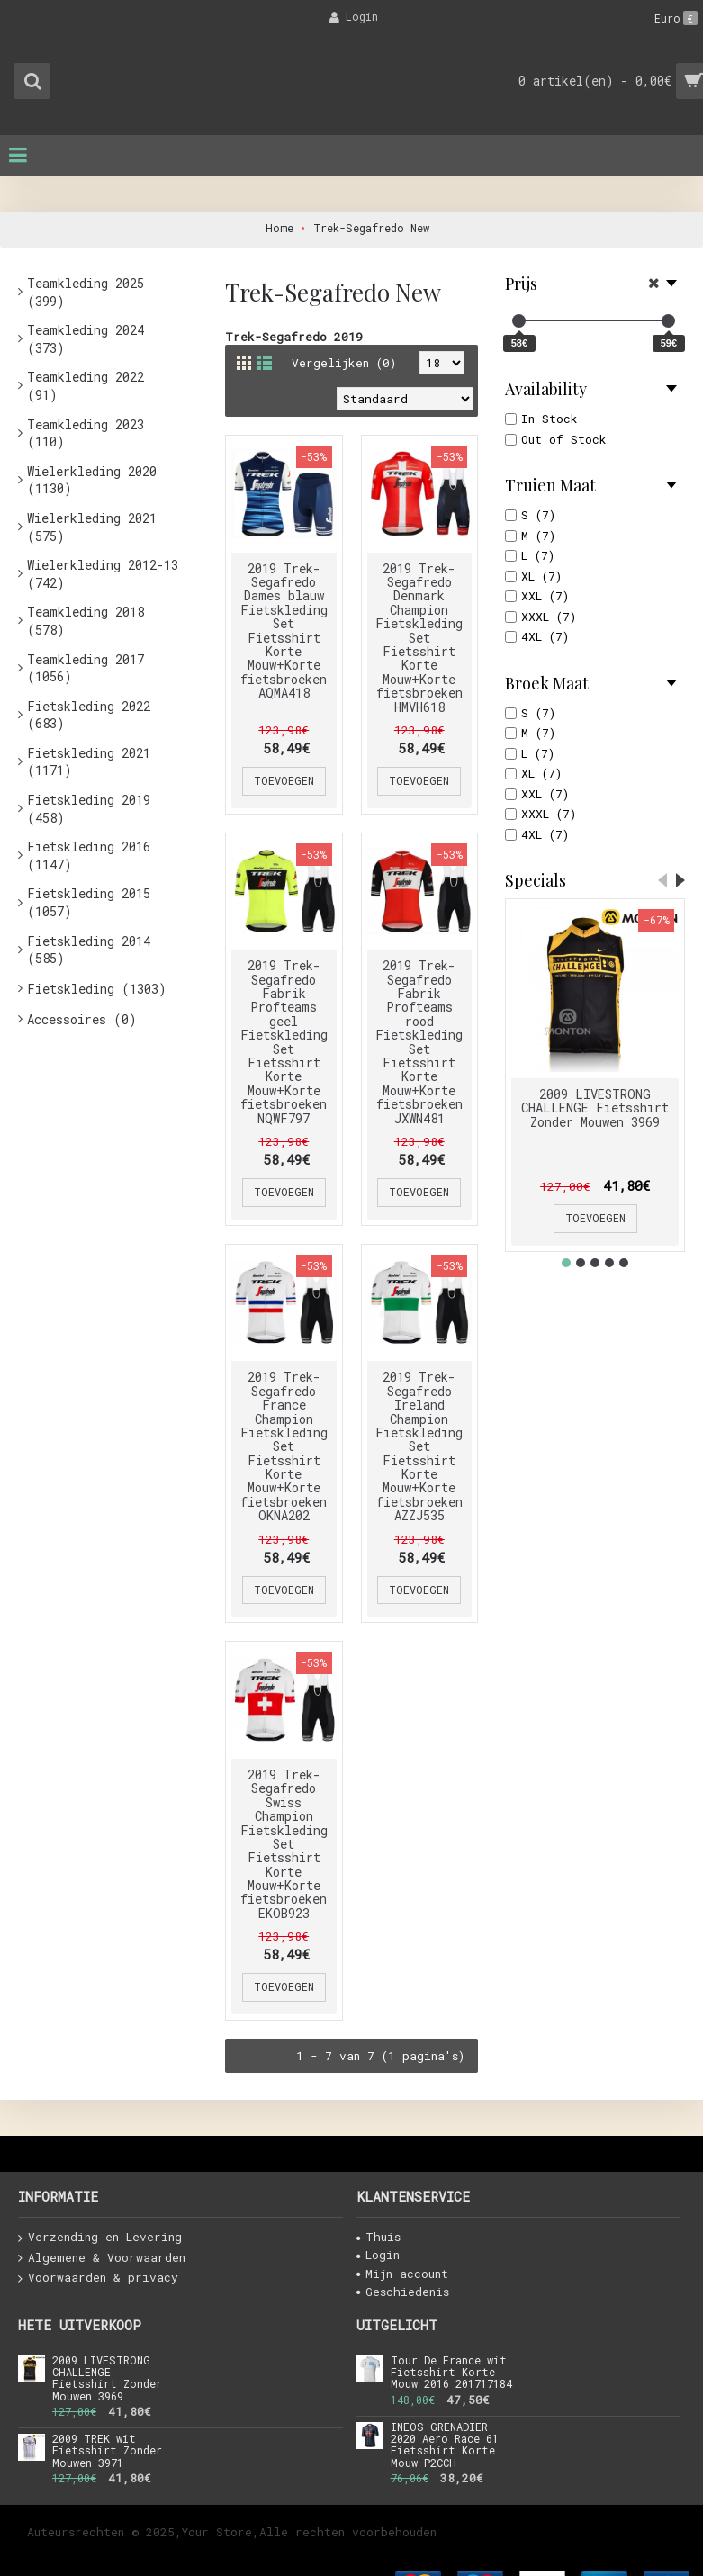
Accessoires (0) (82, 1019)
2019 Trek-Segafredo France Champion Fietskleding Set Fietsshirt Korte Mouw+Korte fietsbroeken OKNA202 (284, 1446)
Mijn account (402, 2273)
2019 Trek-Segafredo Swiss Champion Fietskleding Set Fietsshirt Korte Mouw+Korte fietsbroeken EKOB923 (284, 1844)
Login (378, 2255)
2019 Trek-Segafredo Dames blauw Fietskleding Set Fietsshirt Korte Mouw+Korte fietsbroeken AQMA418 (284, 631)
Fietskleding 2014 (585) (88, 950)
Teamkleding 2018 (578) (85, 620)
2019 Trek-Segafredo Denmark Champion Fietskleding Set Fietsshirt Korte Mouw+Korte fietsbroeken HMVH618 (419, 638)
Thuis (378, 2237)
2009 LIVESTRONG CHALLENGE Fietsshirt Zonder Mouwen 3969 (595, 1107)
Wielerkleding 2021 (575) (92, 527)
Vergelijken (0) (344, 363)
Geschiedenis (402, 2291)
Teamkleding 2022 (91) (85, 385)
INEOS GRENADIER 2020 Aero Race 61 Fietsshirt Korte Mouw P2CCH (445, 2445)
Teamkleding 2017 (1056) (85, 668)
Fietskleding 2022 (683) (88, 715)
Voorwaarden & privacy (98, 2278)
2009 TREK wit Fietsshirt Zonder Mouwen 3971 (107, 2451)
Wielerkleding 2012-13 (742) (102, 573)
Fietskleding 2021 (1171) (88, 761)
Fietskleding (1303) (97, 988)
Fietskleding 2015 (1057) (88, 902)
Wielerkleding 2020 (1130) (92, 480)
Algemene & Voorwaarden (101, 2258)
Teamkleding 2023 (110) (85, 433)
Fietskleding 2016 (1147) (88, 855)
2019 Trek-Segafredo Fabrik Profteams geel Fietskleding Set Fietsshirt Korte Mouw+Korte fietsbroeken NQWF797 (284, 1041)
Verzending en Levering (100, 2238)
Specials (535, 880)
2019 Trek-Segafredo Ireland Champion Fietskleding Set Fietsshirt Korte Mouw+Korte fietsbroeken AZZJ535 (419, 1446)
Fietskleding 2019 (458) (88, 808)
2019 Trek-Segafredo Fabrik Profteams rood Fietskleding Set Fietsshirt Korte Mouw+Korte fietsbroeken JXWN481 (419, 1041)
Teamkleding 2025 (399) (85, 292)
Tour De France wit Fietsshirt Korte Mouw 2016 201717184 (451, 2373)
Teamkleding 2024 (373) (85, 338)
